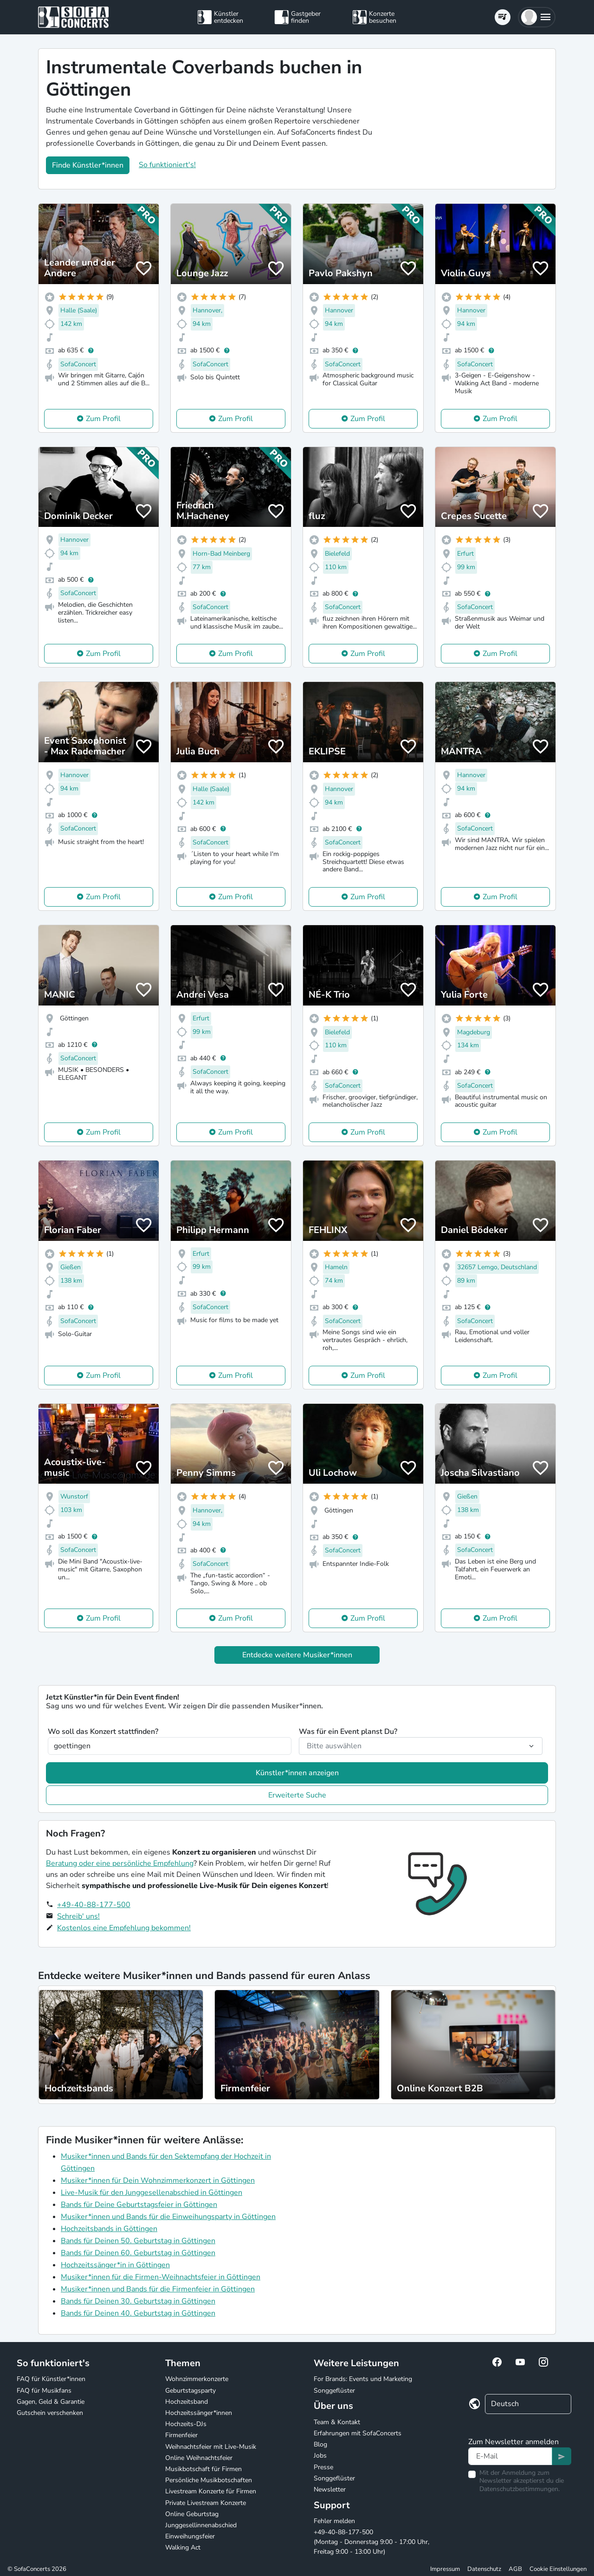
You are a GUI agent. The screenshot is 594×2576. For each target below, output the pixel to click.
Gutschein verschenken (50, 2412)
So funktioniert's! (167, 165)
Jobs (320, 2455)
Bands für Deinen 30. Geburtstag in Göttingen (138, 2301)
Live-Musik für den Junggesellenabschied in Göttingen (151, 2192)
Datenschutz (484, 2569)
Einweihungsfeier (190, 2536)
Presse (323, 2467)
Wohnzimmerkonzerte (196, 2379)
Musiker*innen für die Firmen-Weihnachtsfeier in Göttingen (160, 2277)
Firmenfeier (181, 2435)
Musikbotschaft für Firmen (203, 2469)
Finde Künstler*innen (87, 165)
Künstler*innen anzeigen (297, 1773)
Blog (320, 2444)
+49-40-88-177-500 (93, 1905)
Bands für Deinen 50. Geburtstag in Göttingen (138, 2241)
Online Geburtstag (192, 2514)
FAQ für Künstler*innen (51, 2379)
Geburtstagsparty (190, 2390)
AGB (515, 2569)
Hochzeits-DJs (186, 2424)
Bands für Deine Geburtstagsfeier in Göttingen (139, 2205)
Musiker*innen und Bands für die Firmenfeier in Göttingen (158, 2289)
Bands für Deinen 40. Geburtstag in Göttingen (138, 2313)
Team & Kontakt (337, 2422)
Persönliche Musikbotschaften (208, 2480)
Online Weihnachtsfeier (198, 2457)
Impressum (445, 2569)
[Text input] (510, 2456)
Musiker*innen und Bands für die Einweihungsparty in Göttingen (168, 2217)
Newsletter (330, 2489)
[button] (536, 17)
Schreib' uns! (78, 1916)
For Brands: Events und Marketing (363, 2379)
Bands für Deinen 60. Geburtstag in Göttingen (138, 2253)
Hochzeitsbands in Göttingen (109, 2229)
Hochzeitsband (186, 2401)
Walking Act (182, 2547)
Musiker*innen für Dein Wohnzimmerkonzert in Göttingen (158, 2180)
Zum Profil (103, 419)
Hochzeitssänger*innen (198, 2412)
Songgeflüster (334, 2390)
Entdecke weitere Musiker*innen (297, 1655)
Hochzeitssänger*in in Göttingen (115, 2265)
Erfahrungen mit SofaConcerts (357, 2433)
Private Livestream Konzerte (205, 2502)
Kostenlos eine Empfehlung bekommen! (124, 1928)
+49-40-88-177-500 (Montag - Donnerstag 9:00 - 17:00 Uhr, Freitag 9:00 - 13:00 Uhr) (371, 2542)
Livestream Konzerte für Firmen (210, 2491)
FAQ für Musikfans (44, 2390)
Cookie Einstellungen (558, 2569)
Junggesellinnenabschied (201, 2525)
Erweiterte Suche (297, 1795)
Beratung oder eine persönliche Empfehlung (120, 1863)
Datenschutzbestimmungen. (519, 2489)
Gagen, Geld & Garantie (50, 2401)
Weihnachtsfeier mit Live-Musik (210, 2446)
